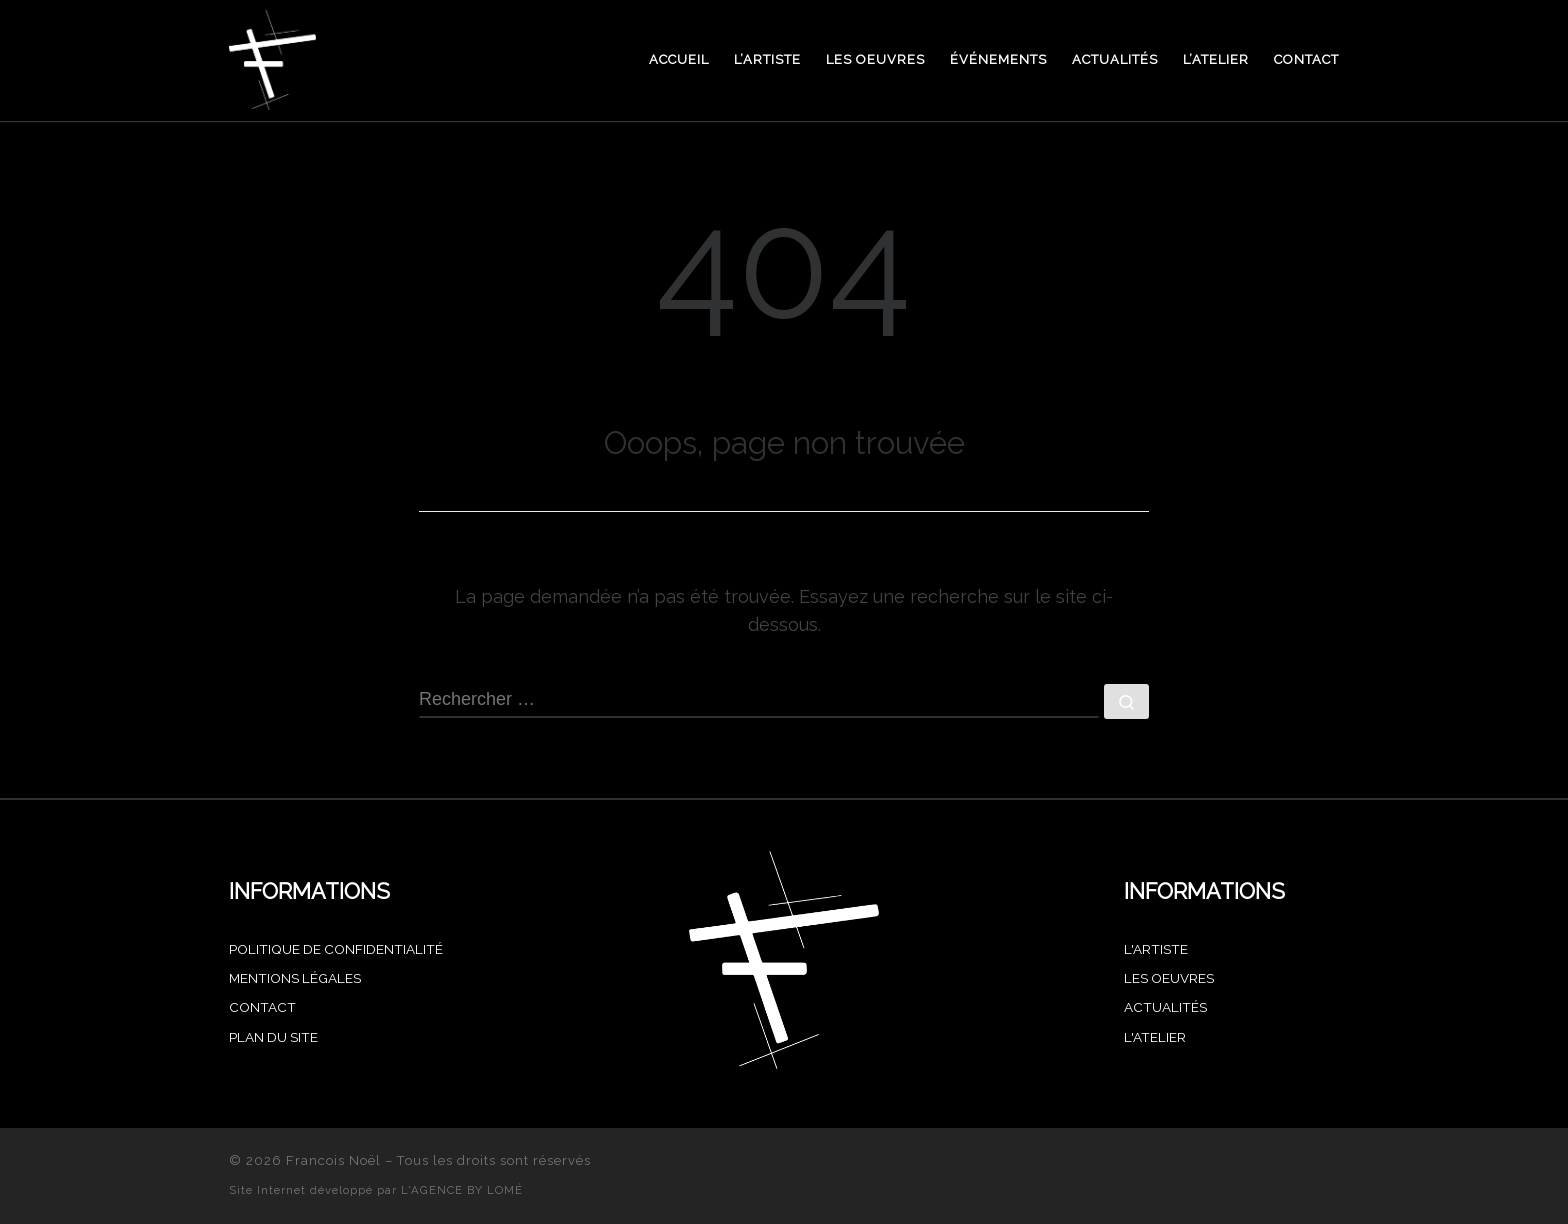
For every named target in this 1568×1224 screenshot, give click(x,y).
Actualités (1165, 1007)
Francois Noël (333, 1160)
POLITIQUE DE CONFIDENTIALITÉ (336, 949)
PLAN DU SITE (273, 1037)
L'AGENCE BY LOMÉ (462, 1190)
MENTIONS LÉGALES (295, 978)
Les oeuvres (1169, 978)
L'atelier (1155, 1037)
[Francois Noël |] (272, 57)
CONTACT (262, 1007)
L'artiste (1156, 949)
